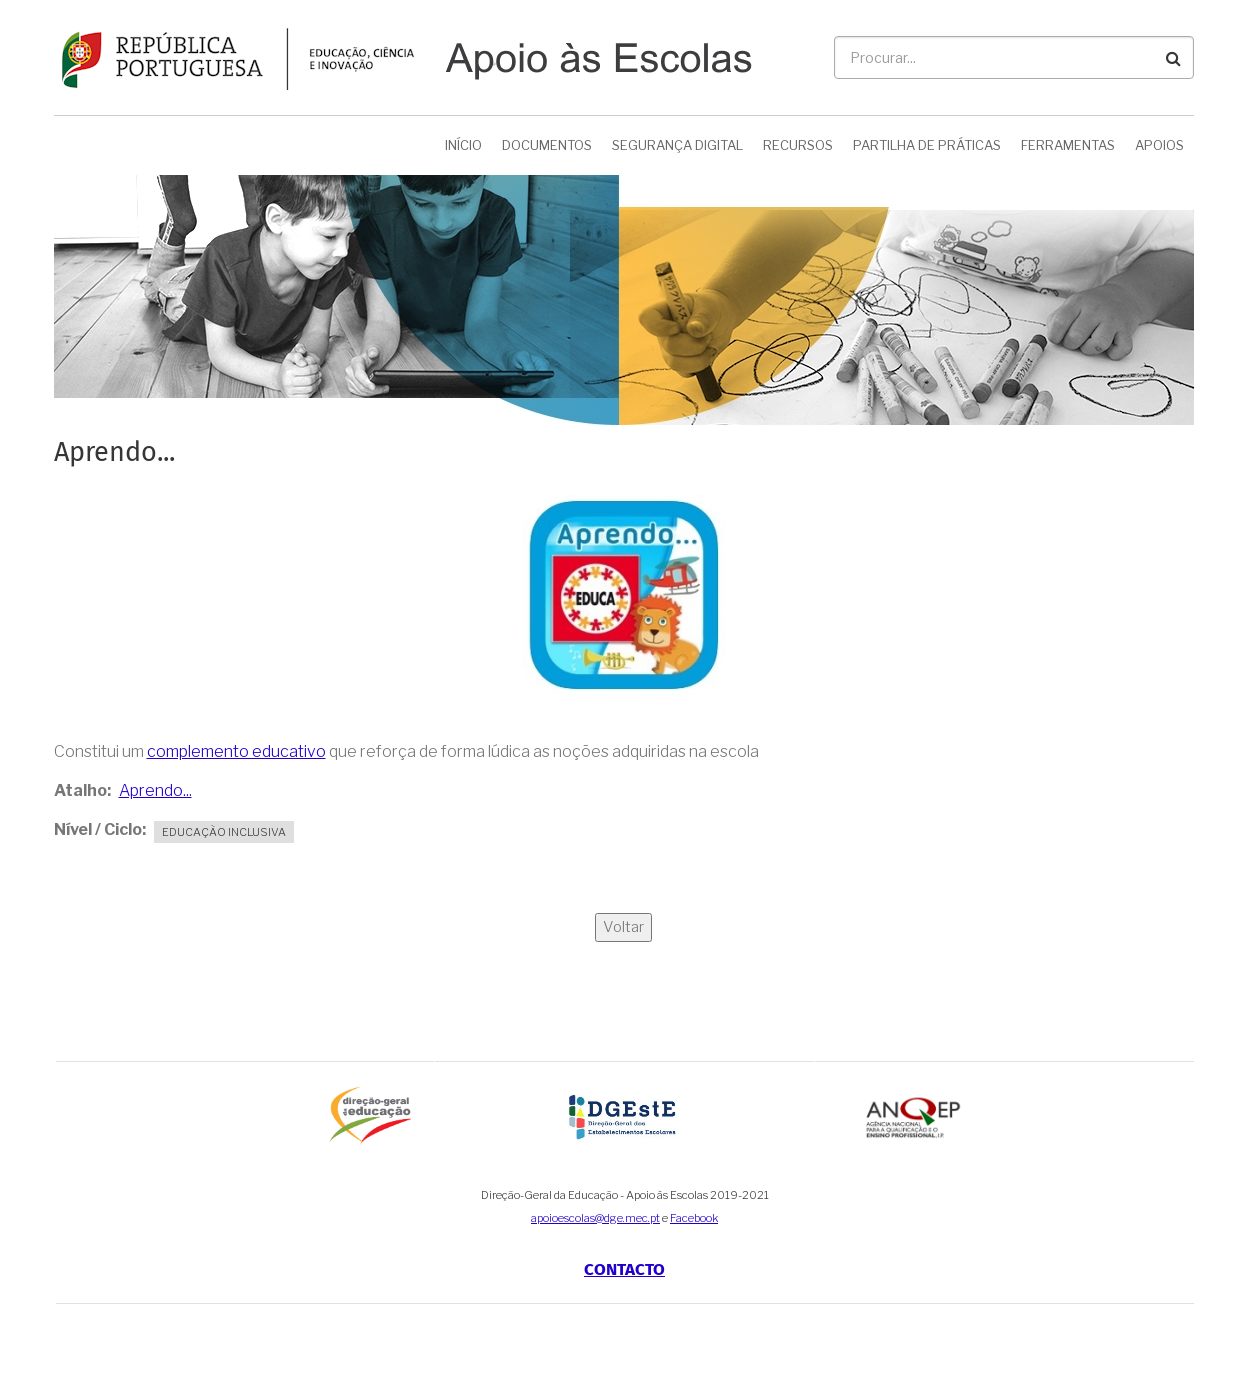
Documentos (547, 145)
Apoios (1159, 145)
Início (463, 145)
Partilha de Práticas (927, 145)
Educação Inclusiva (224, 832)
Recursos (798, 145)
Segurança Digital (677, 145)
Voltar (623, 927)
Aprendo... (155, 790)
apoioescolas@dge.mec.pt (595, 1218)
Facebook (694, 1218)
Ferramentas (1068, 145)
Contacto (624, 1269)
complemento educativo (236, 751)
